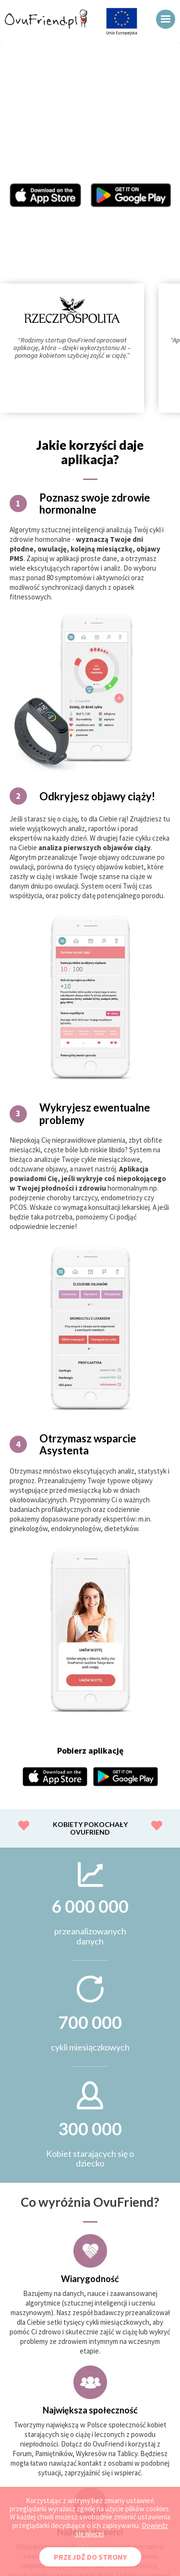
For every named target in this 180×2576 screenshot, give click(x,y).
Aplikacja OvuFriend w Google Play (131, 195)
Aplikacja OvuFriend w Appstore (45, 195)
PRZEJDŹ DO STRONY (90, 2557)
